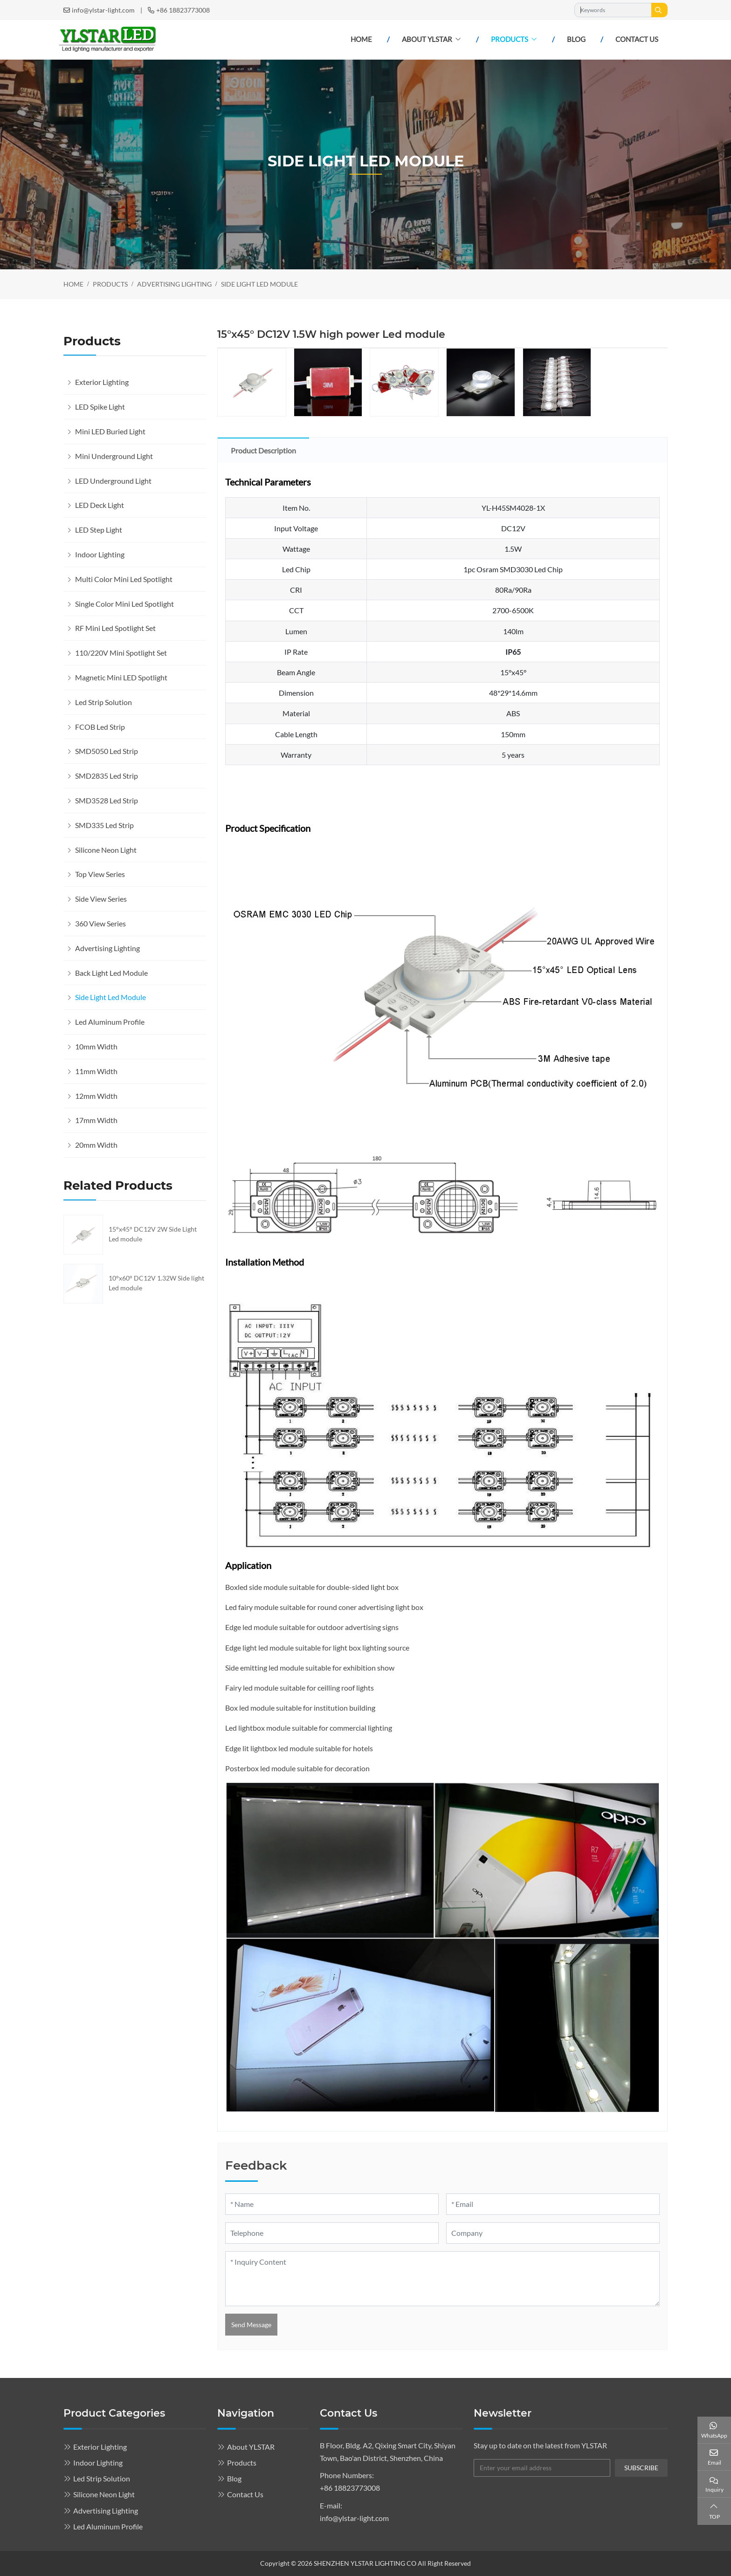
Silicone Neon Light (106, 849)
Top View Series (100, 874)
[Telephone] (332, 2233)
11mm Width (96, 1071)
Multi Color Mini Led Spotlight (123, 579)
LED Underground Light (113, 480)
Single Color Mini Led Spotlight (124, 603)
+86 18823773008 (183, 10)
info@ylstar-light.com (103, 10)
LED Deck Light (99, 504)
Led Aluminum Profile (110, 1021)
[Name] (332, 2204)
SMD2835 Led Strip (106, 775)
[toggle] (196, 382)
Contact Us (636, 39)
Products (509, 39)
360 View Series (100, 923)
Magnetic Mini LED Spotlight (121, 677)
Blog (576, 39)
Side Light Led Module (110, 997)
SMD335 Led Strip (104, 825)
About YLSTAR (427, 39)
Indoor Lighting (99, 554)
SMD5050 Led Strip (106, 751)
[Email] (553, 2204)
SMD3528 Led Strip (106, 800)
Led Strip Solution (103, 702)
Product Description (263, 450)
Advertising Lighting (107, 948)
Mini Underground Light (114, 456)
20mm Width (96, 1144)
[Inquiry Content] (442, 2278)
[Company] (553, 2233)
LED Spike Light (100, 406)
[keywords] (613, 10)
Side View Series (101, 898)
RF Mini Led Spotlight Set (115, 627)
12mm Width (96, 1095)
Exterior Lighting (102, 381)
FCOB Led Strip (100, 726)
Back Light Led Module (111, 972)
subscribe (641, 2468)
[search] (659, 10)
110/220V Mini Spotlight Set (121, 652)
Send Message (251, 2325)
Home (361, 39)
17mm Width (96, 1120)
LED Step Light (98, 529)
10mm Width (96, 1046)
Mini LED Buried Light (110, 431)
